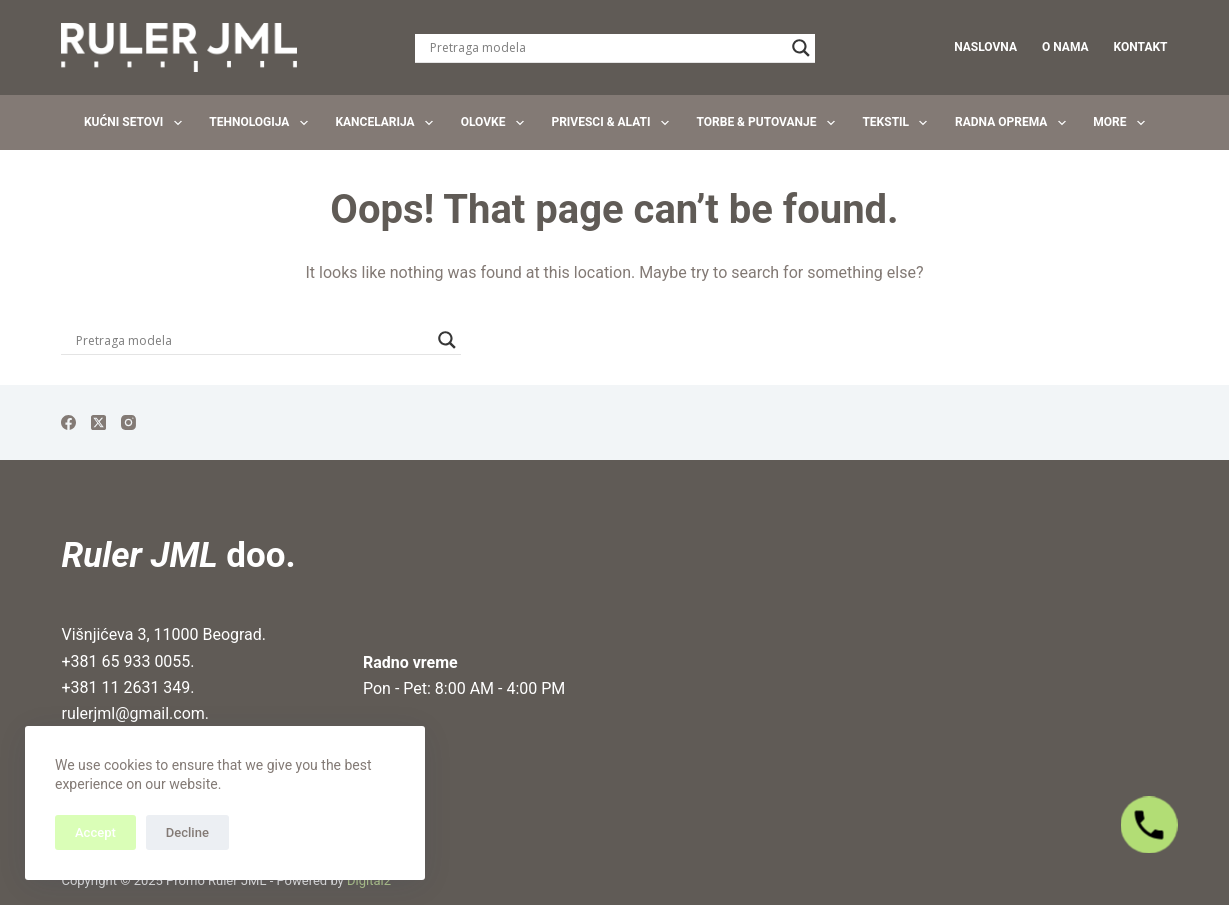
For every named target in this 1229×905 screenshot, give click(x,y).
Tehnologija (262, 123)
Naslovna (985, 47)
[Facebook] (68, 422)
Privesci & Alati (613, 123)
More (1123, 123)
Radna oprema (1014, 123)
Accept (95, 832)
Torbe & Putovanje (770, 123)
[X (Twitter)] (98, 422)
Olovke (496, 123)
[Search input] (606, 48)
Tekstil (898, 123)
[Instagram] (128, 422)
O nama (1065, 47)
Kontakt (1141, 47)
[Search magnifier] (801, 48)
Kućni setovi (137, 123)
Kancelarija (388, 123)
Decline (187, 832)
